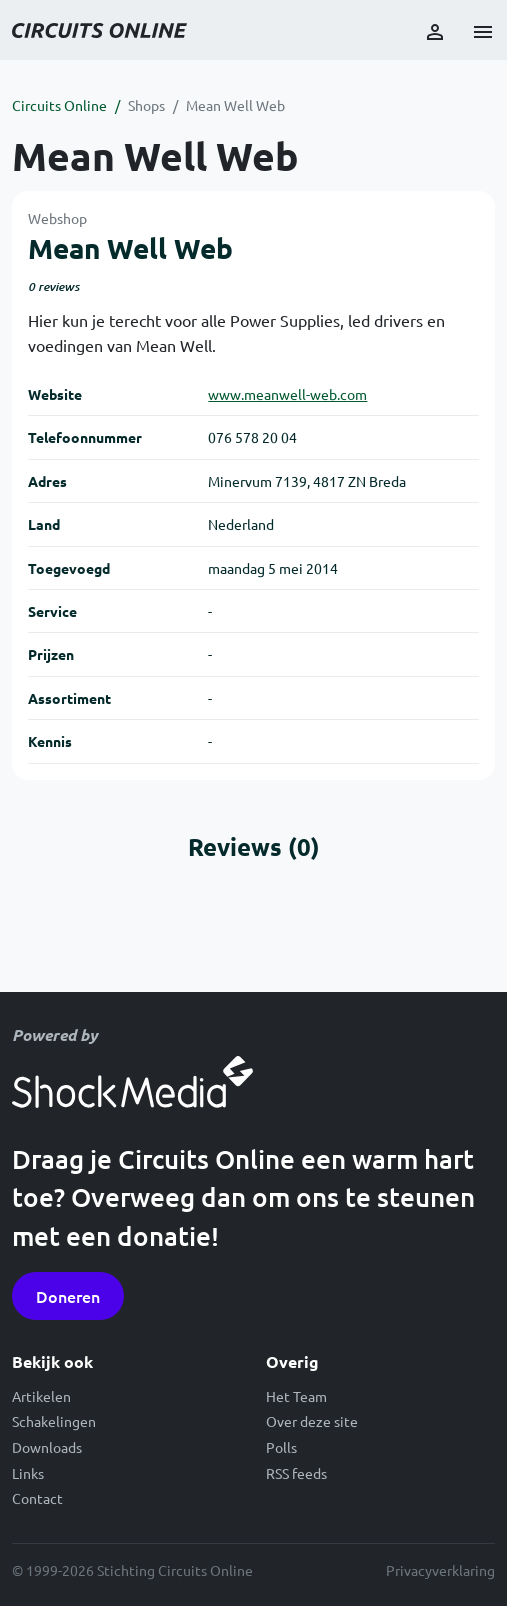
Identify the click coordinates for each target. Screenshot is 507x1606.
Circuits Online (59, 105)
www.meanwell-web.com (287, 394)
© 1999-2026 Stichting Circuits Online (132, 1570)
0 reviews (53, 286)
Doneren (68, 1296)
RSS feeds (296, 1473)
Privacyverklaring (440, 1570)
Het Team (296, 1396)
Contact (37, 1498)
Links (28, 1473)
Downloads (47, 1447)
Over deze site (312, 1421)
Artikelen (41, 1396)
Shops (146, 105)
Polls (281, 1447)
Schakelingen (54, 1421)
